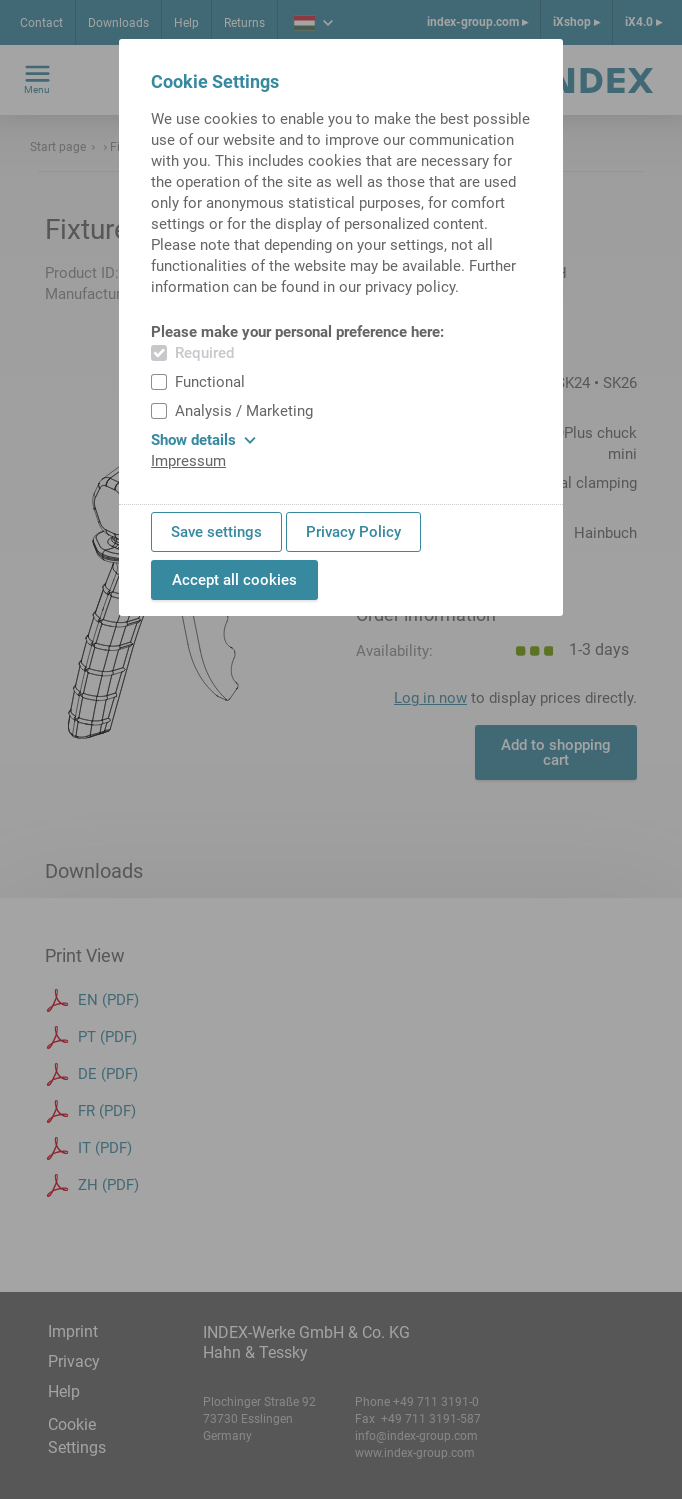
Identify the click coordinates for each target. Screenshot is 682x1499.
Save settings (216, 532)
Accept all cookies (234, 580)
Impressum (188, 461)
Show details (203, 440)
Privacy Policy (353, 532)
